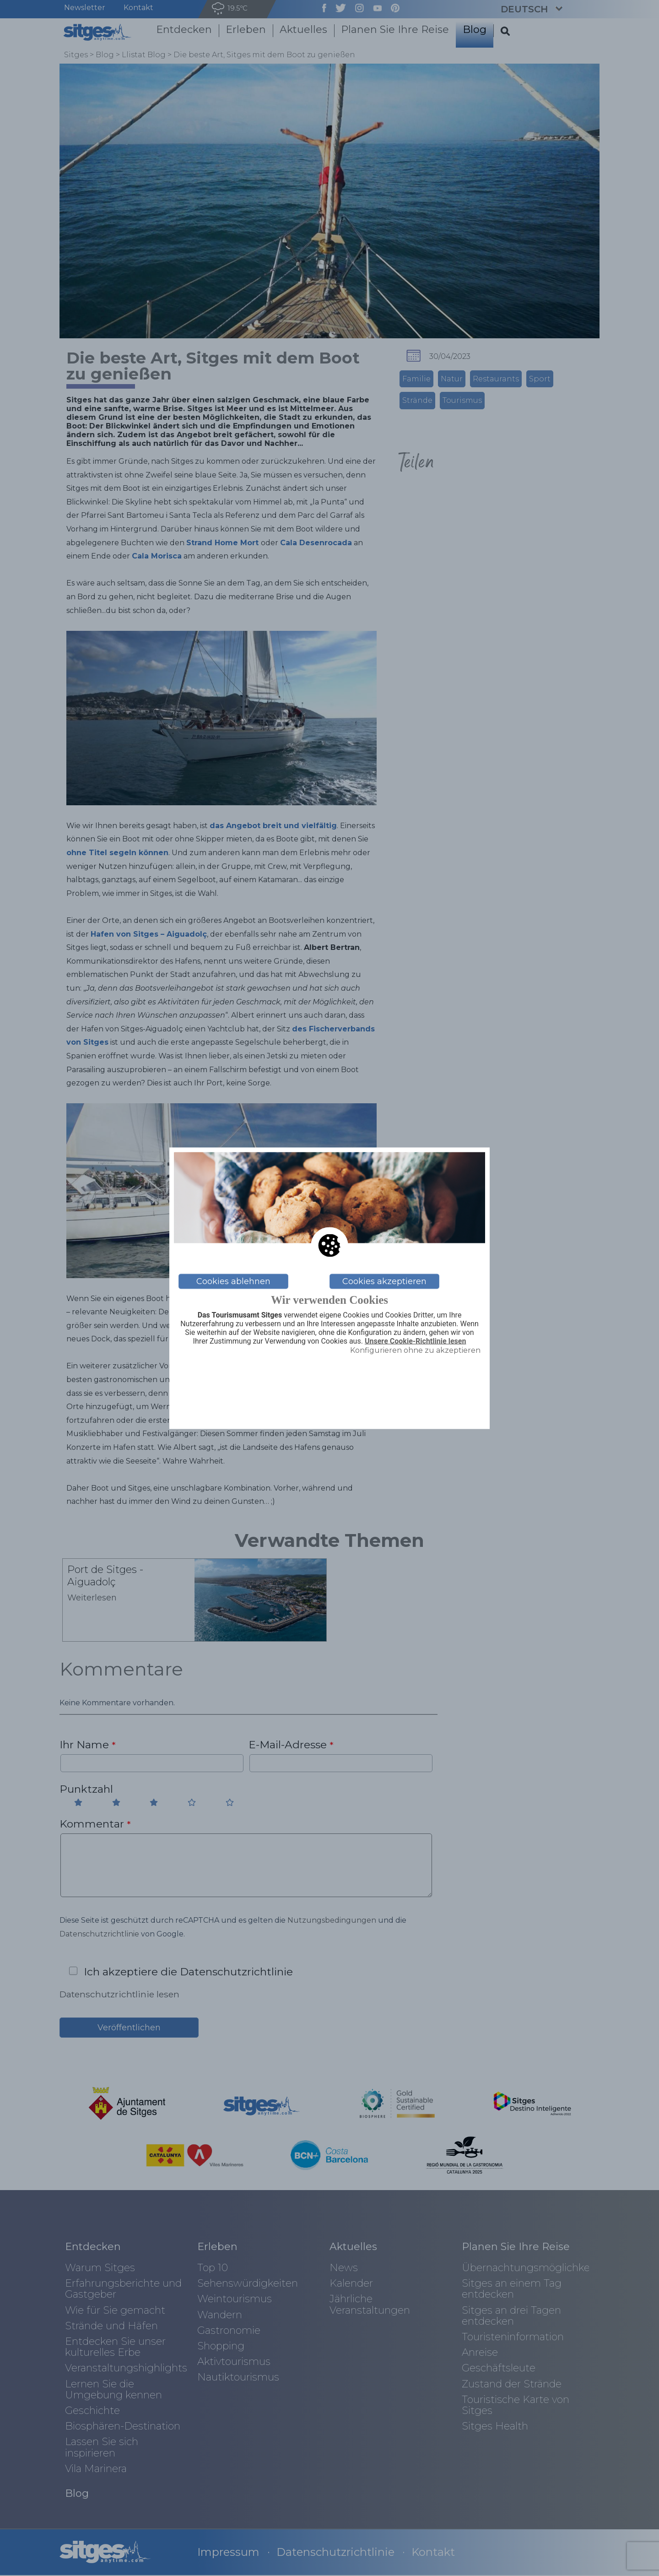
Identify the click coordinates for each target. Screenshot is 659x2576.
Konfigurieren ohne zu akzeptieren (415, 1350)
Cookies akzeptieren (384, 1281)
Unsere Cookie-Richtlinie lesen (415, 1341)
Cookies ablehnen (233, 1281)
